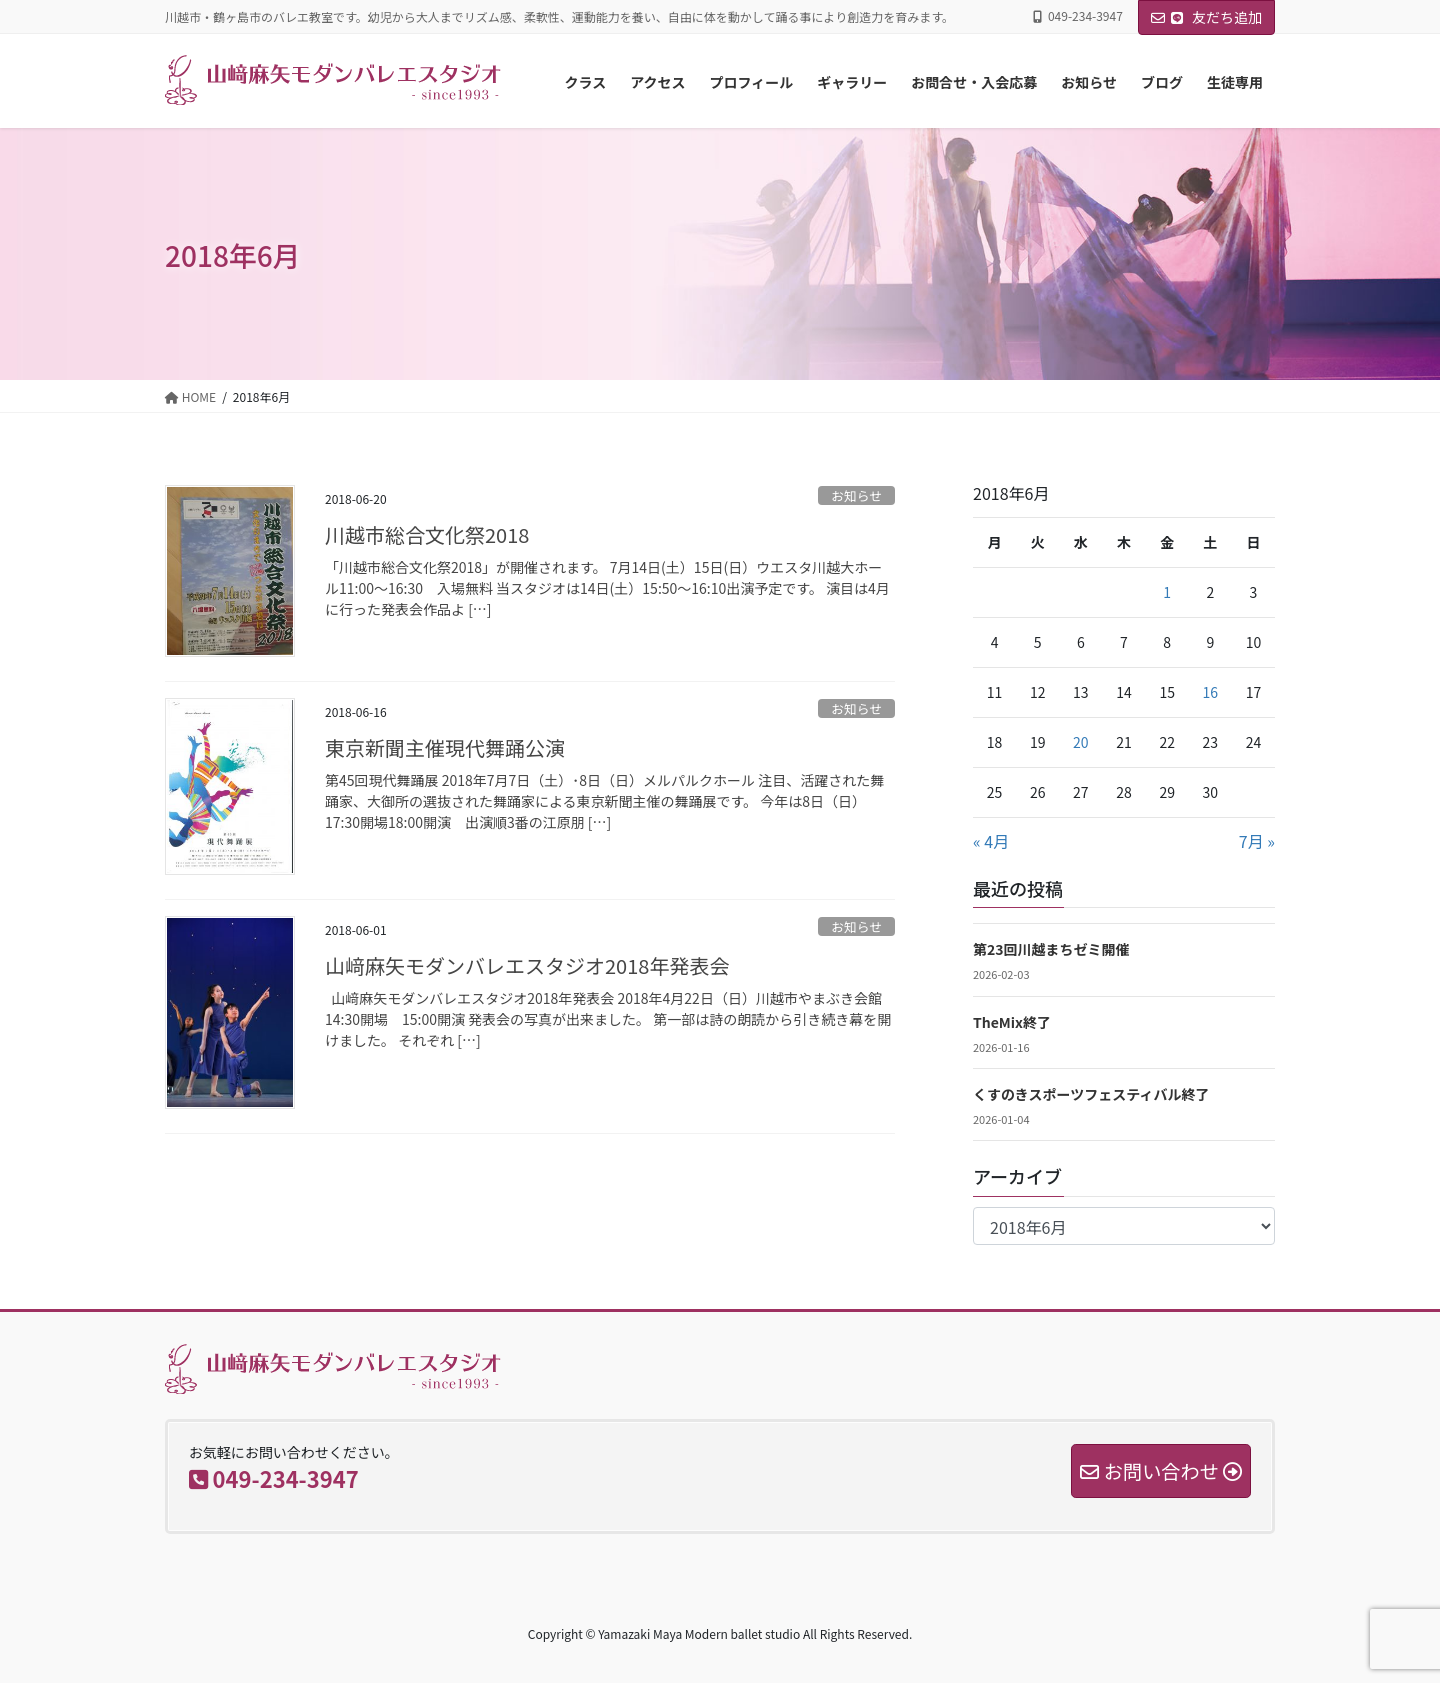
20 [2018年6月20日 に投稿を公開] (1081, 742)
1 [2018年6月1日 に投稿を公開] (1167, 592)
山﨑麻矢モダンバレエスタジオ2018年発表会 (527, 965)
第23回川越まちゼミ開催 (1051, 949)
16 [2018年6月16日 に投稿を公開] (1211, 692)
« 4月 (991, 841)
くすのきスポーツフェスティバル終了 (1091, 1094)
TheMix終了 (1012, 1022)
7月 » (1257, 841)
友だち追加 (1206, 17)
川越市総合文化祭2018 (427, 534)
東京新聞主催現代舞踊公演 (445, 747)
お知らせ (856, 495)
